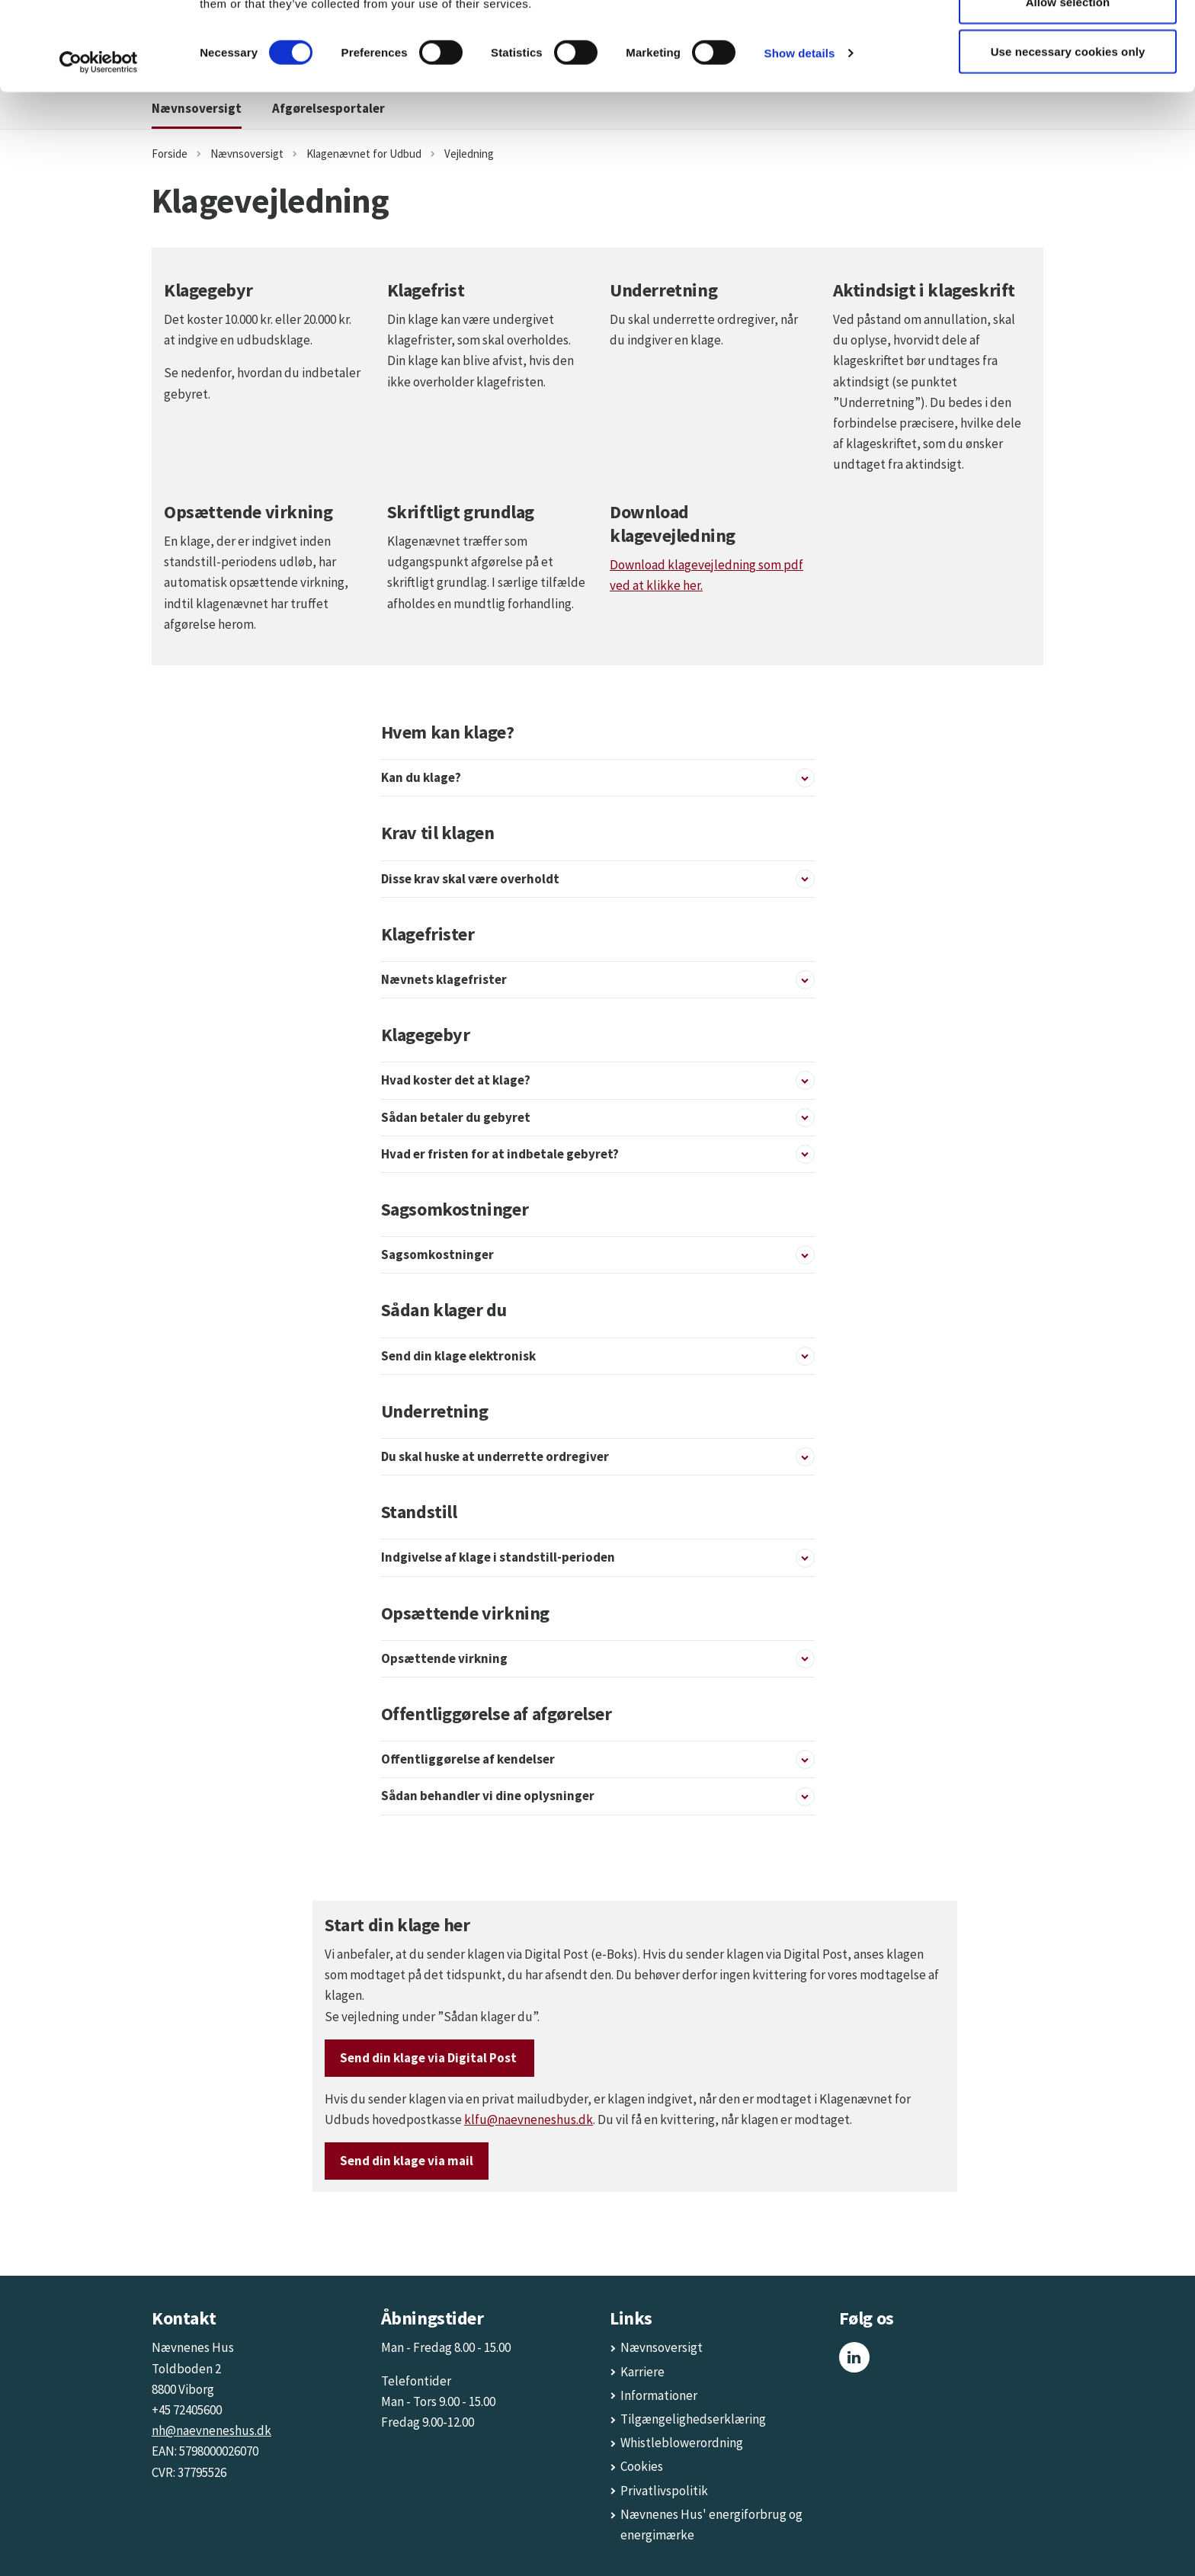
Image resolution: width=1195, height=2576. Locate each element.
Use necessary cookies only (1068, 139)
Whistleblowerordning (681, 2442)
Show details (799, 141)
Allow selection (1068, 90)
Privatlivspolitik (664, 2490)
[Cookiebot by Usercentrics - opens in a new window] (98, 150)
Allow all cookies (1068, 40)
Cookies (641, 2466)
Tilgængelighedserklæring (693, 2419)
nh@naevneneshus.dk (211, 2430)
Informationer (658, 2395)
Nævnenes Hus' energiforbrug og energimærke (711, 2524)
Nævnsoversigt (661, 2347)
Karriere (642, 2371)
